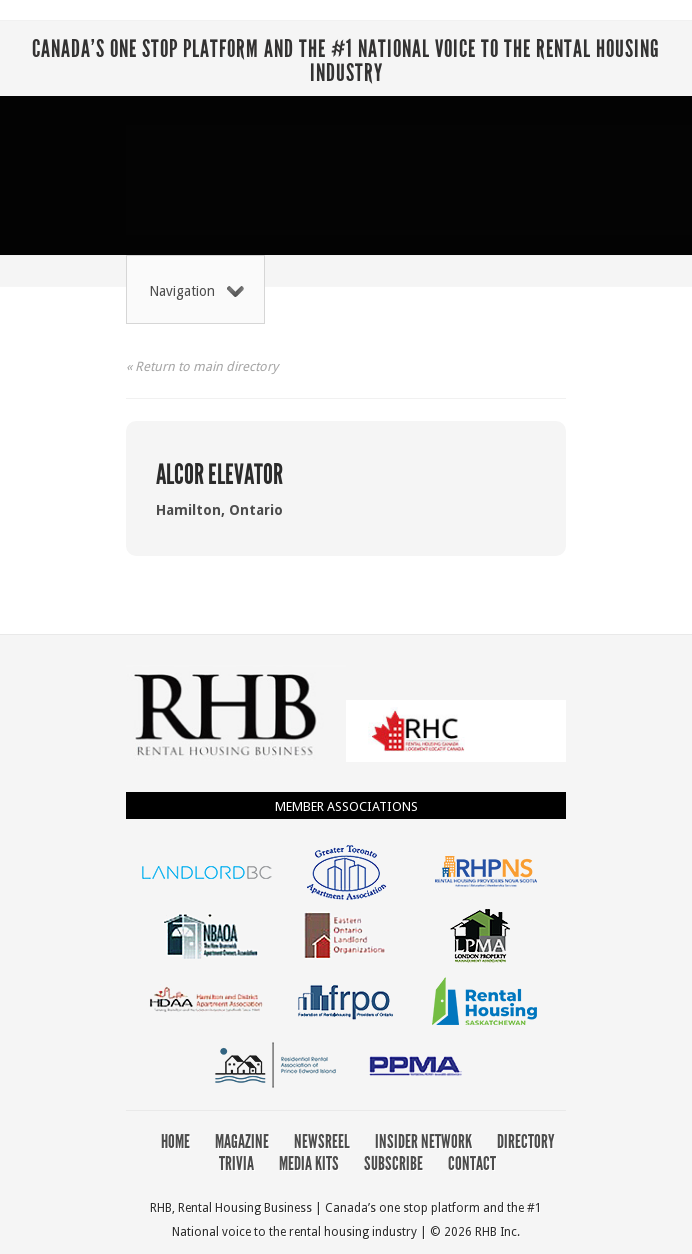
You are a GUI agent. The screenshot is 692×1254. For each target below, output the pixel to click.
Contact (472, 1163)
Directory (526, 1141)
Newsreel (322, 1141)
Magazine (242, 1141)
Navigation (196, 291)
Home (175, 1141)
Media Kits (309, 1163)
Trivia (236, 1163)
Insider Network (423, 1141)
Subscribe (393, 1163)
